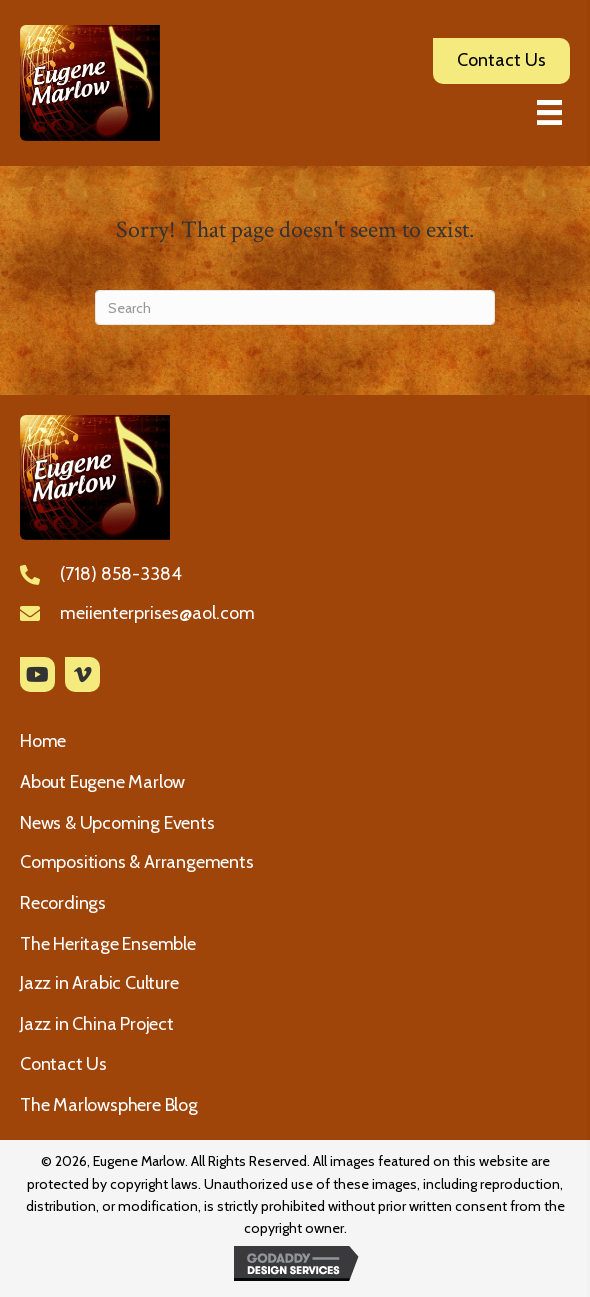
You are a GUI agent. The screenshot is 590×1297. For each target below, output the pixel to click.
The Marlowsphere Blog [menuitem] (109, 1105)
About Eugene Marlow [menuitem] (102, 782)
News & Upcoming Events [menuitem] (117, 823)
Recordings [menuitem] (63, 903)
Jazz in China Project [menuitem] (97, 1024)
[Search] (295, 307)
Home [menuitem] (43, 741)
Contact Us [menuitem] (63, 1064)
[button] (37, 674)
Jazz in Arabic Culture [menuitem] (99, 983)
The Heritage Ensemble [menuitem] (108, 944)
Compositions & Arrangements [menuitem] (137, 862)
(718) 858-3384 (121, 574)
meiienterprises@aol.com (157, 613)
